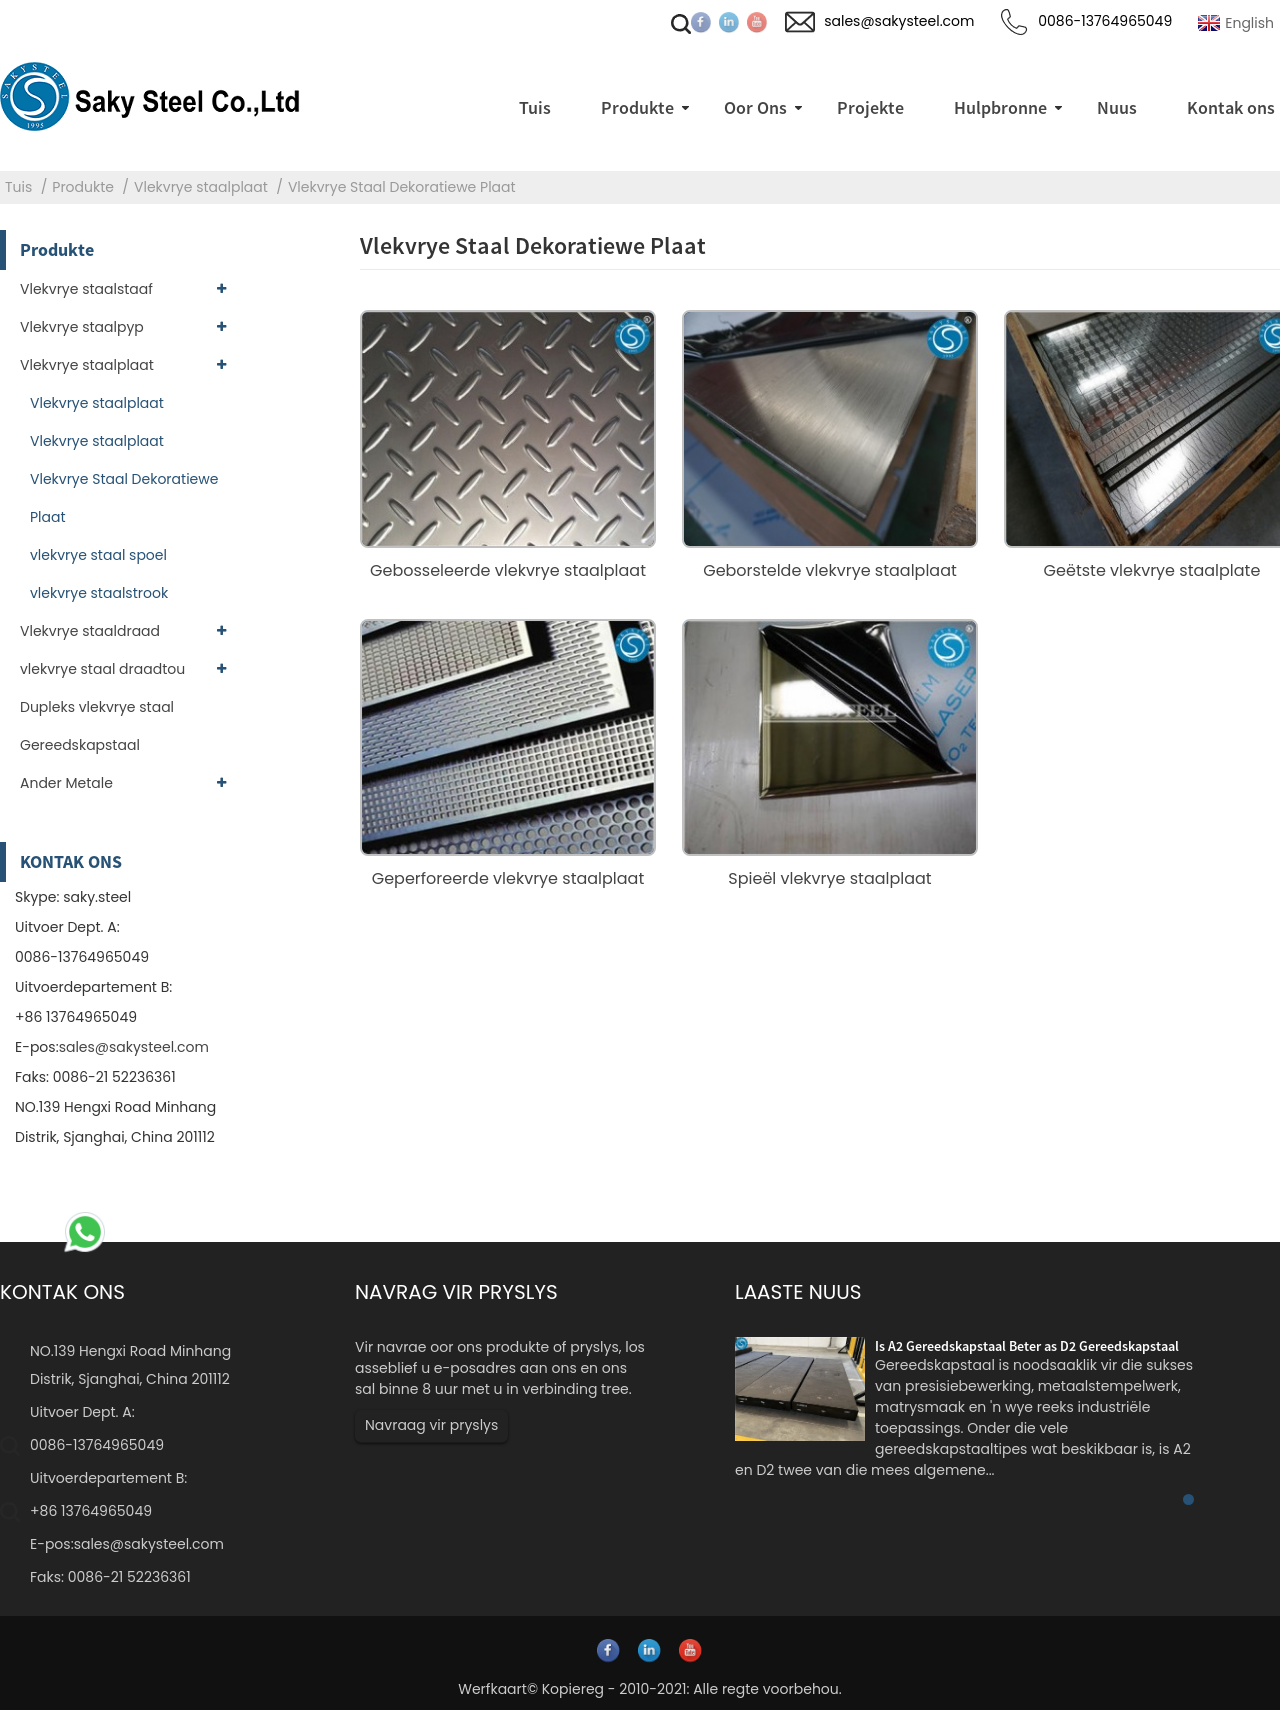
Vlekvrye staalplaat (201, 187)
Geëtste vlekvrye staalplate (1152, 570)
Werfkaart (492, 1689)
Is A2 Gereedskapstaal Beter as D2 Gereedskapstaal (1027, 1346)
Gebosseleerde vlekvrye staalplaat (508, 570)
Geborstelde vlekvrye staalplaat (830, 570)
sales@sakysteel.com (134, 1047)
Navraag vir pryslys (431, 1425)
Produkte (83, 187)
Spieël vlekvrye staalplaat (829, 878)
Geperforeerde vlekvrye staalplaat (508, 878)
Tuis (18, 187)
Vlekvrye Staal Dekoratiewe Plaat (402, 187)
